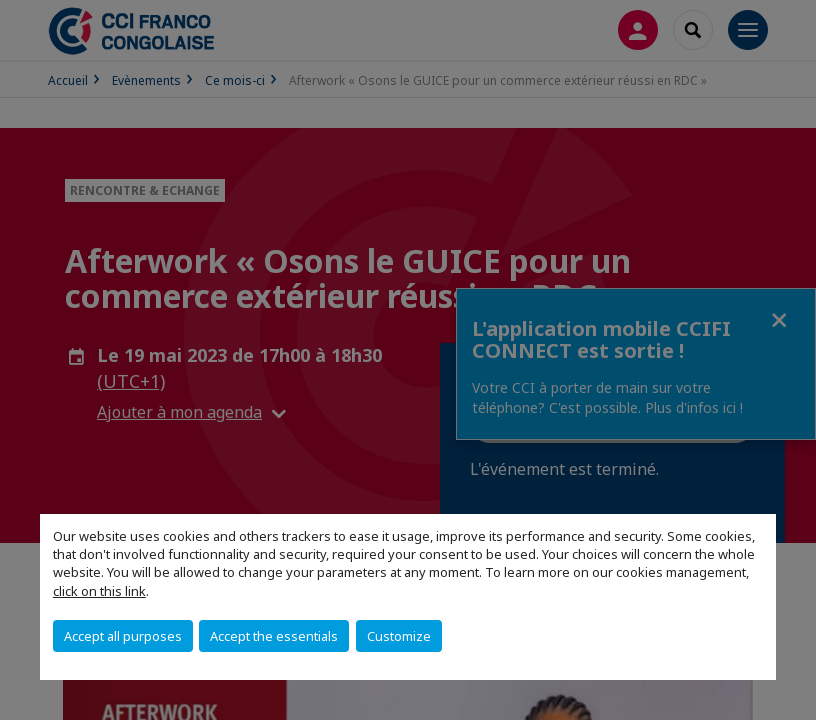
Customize (399, 636)
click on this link (99, 591)
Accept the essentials (274, 636)
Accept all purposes (123, 636)
